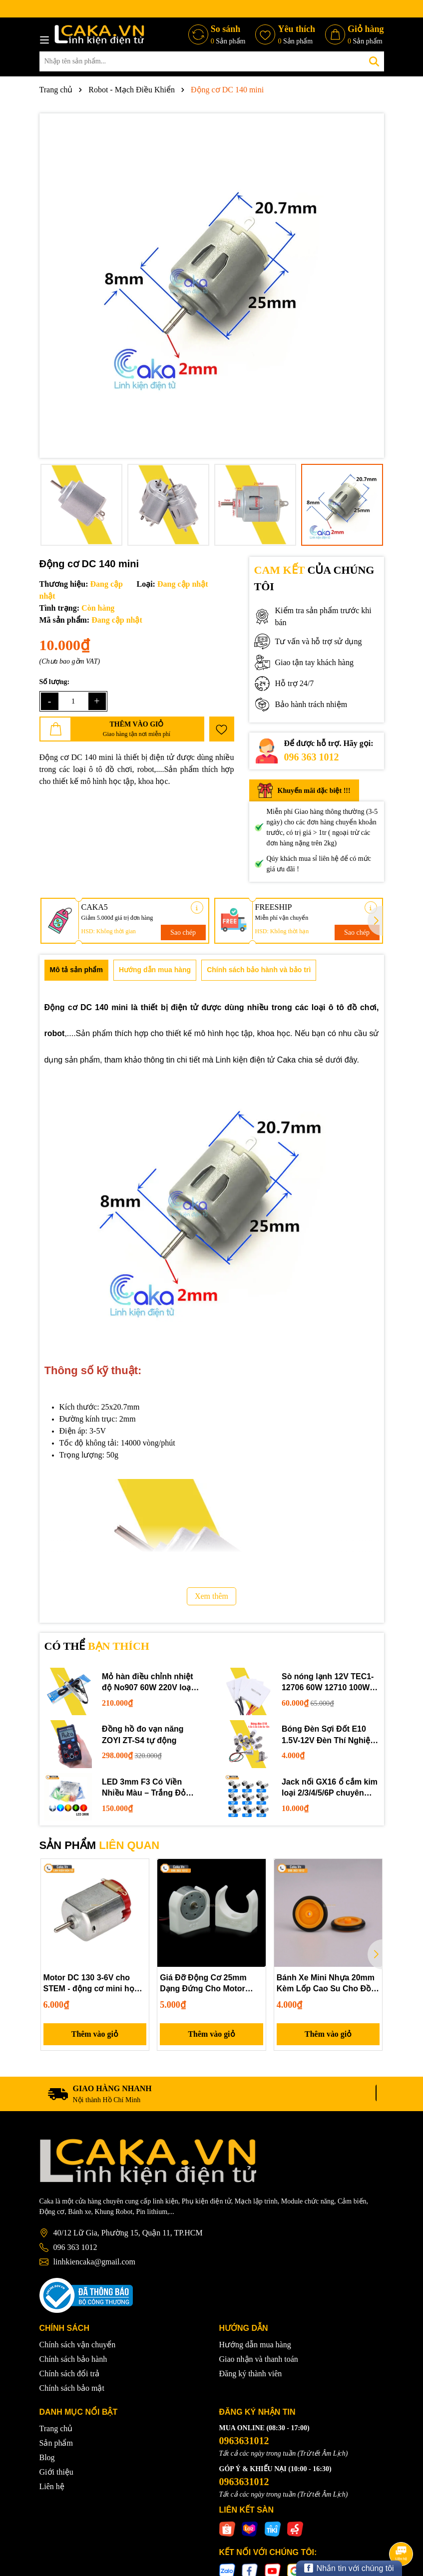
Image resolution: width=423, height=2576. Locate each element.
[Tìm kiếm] (374, 61)
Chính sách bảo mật (71, 2388)
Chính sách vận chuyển (77, 2344)
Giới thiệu (56, 2472)
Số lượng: (54, 682)
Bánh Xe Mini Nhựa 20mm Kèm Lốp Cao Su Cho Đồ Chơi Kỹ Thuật (326, 1984)
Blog (47, 2458)
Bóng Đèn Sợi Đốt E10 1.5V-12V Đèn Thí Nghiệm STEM (330, 1735)
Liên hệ (51, 2487)
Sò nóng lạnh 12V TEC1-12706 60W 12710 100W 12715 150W (328, 1683)
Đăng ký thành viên (250, 2373)
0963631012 (244, 2441)
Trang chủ (56, 2429)
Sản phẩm (56, 2443)
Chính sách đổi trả (69, 2373)
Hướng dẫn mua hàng (255, 2344)
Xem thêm (211, 1596)
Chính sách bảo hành (73, 2359)
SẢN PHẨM (99, 1845)
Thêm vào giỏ (94, 2034)
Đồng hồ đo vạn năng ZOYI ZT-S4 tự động (143, 1734)
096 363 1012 (311, 756)
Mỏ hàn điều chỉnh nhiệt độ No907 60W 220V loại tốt (148, 1683)
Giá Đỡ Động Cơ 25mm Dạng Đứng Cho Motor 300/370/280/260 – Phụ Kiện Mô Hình (203, 1984)
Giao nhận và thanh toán (258, 2359)
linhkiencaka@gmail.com (94, 2261)
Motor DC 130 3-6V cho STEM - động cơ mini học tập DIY (91, 1984)
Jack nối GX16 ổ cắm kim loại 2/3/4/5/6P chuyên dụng (330, 1788)
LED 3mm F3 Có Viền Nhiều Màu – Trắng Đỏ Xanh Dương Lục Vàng (145, 1788)
